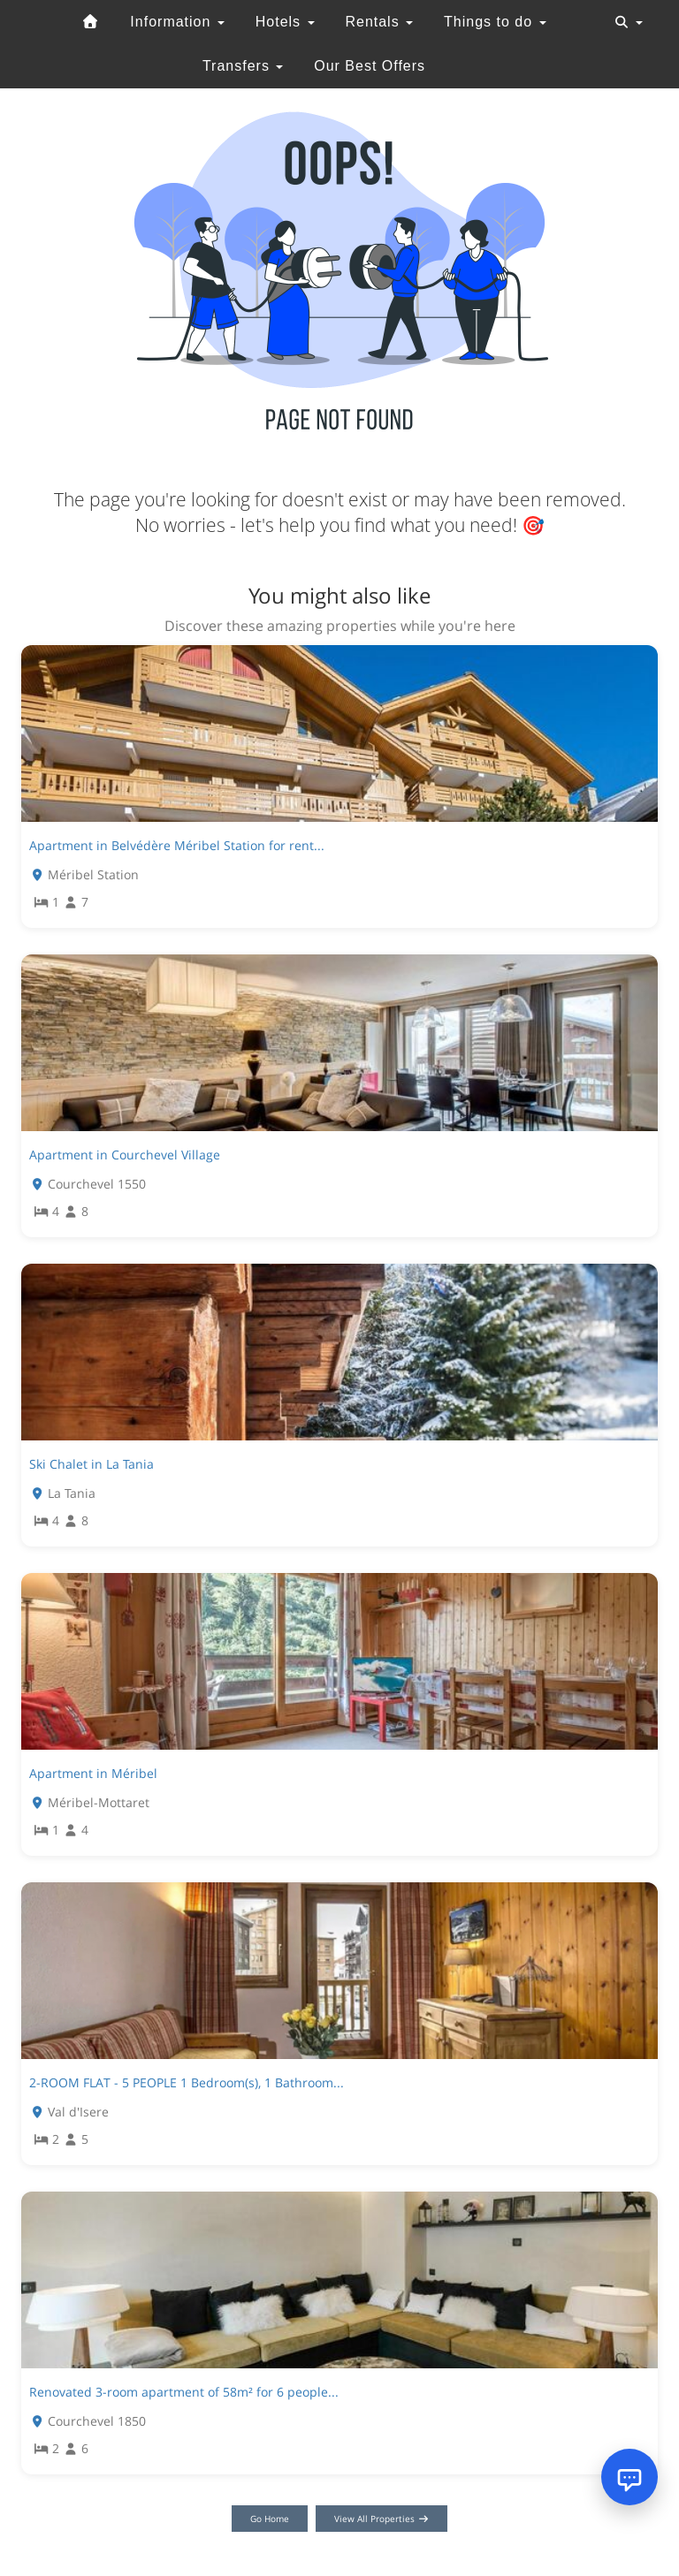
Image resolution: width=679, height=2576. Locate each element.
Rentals (379, 21)
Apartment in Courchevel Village (124, 1154)
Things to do (495, 21)
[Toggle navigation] (629, 22)
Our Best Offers (369, 65)
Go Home (269, 2518)
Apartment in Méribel (93, 1773)
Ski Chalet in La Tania (91, 1463)
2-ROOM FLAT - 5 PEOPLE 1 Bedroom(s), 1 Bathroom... (186, 2082)
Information (177, 21)
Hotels (285, 21)
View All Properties (381, 2518)
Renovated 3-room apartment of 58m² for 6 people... (184, 2391)
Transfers (242, 65)
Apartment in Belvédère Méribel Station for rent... (176, 845)
